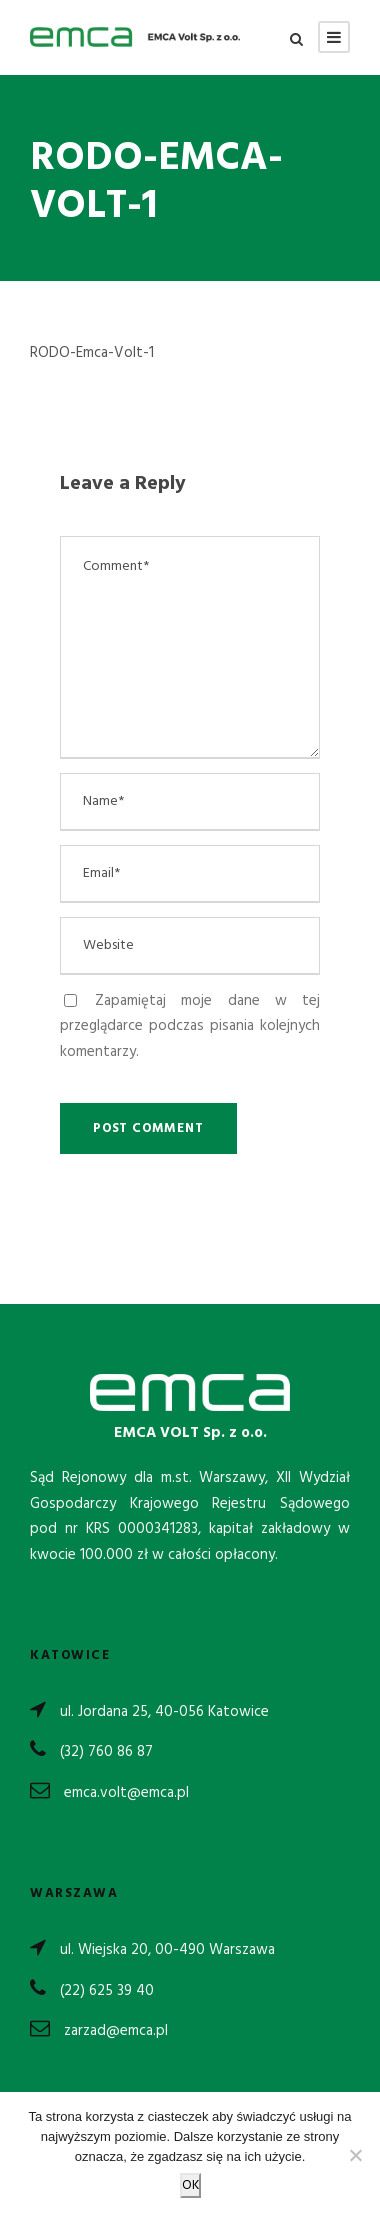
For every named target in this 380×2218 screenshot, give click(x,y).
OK (190, 2185)
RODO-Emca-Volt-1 (92, 353)
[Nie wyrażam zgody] (355, 2155)
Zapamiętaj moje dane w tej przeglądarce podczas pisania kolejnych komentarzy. (190, 1026)
